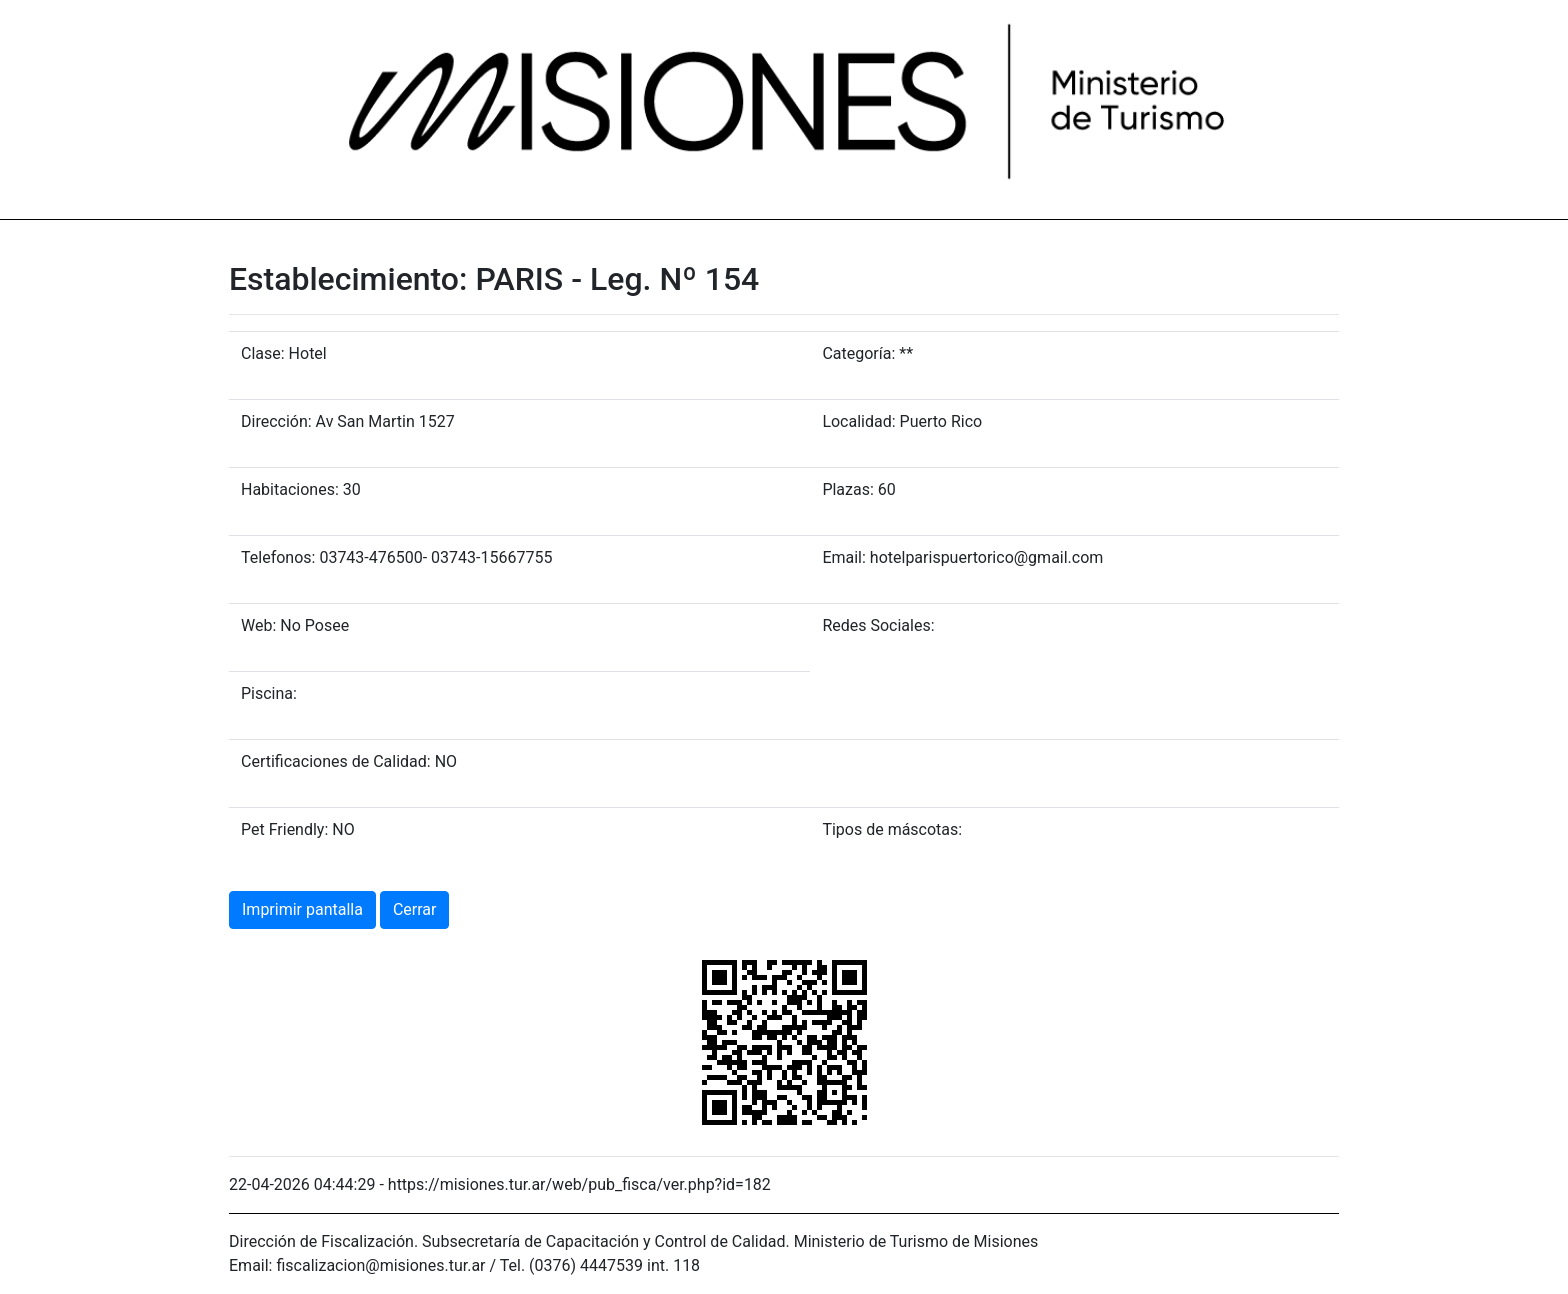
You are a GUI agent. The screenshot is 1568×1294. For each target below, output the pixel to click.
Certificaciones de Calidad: (336, 761)
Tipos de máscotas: (892, 829)
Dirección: (276, 421)
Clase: (263, 353)
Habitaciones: (290, 489)
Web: (258, 625)
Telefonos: (278, 557)
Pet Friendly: (284, 829)
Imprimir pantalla (302, 909)
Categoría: (858, 353)
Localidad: (858, 421)
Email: (843, 557)
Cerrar (415, 909)
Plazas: (847, 489)
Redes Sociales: (878, 625)
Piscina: (269, 693)
